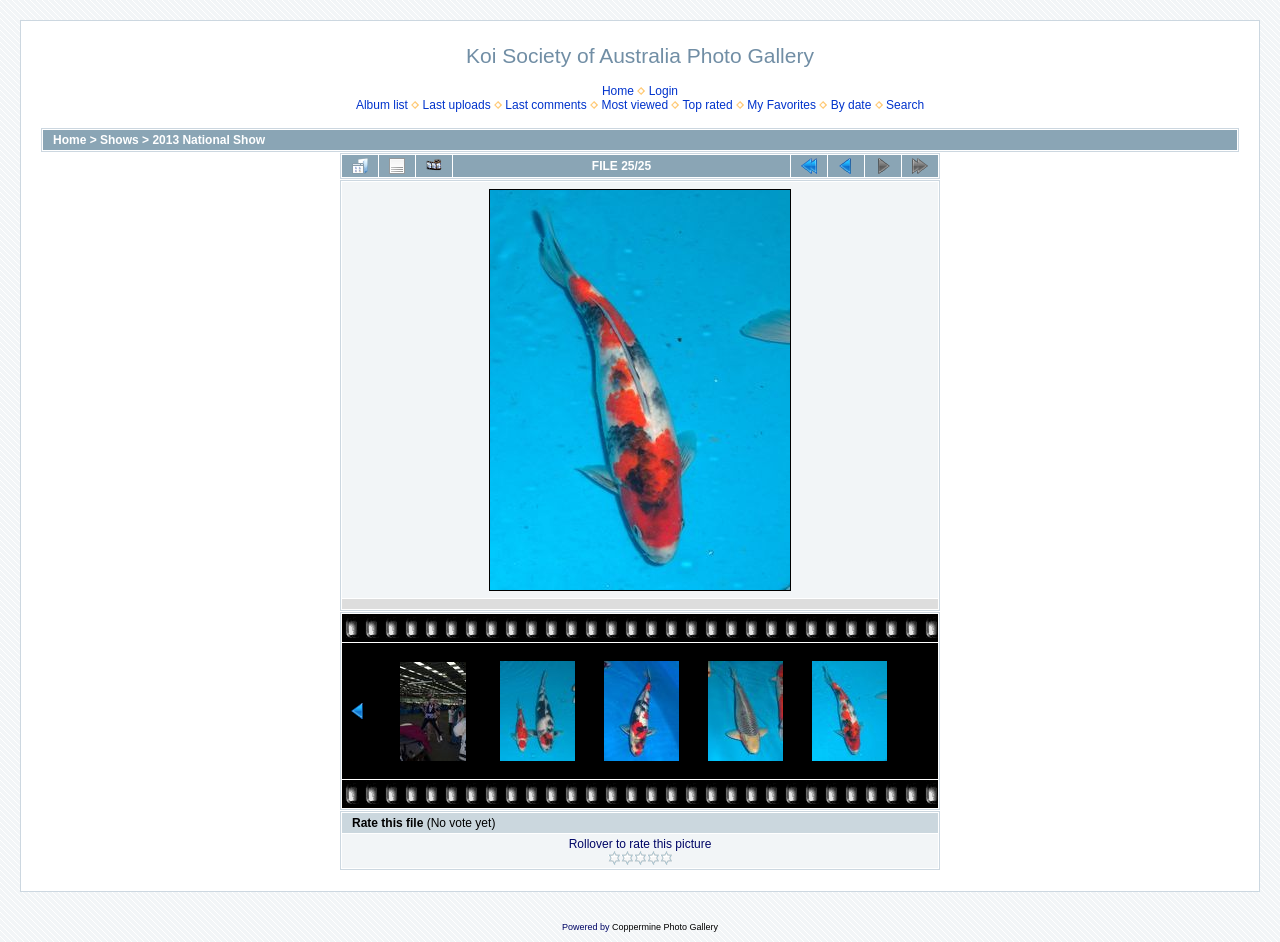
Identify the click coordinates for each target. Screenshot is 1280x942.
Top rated (708, 105)
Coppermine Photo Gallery (665, 927)
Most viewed (634, 105)
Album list (382, 105)
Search (905, 105)
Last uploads (457, 105)
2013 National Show (208, 140)
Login (663, 91)
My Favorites (781, 105)
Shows (119, 140)
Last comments (545, 105)
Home (618, 91)
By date (851, 105)
